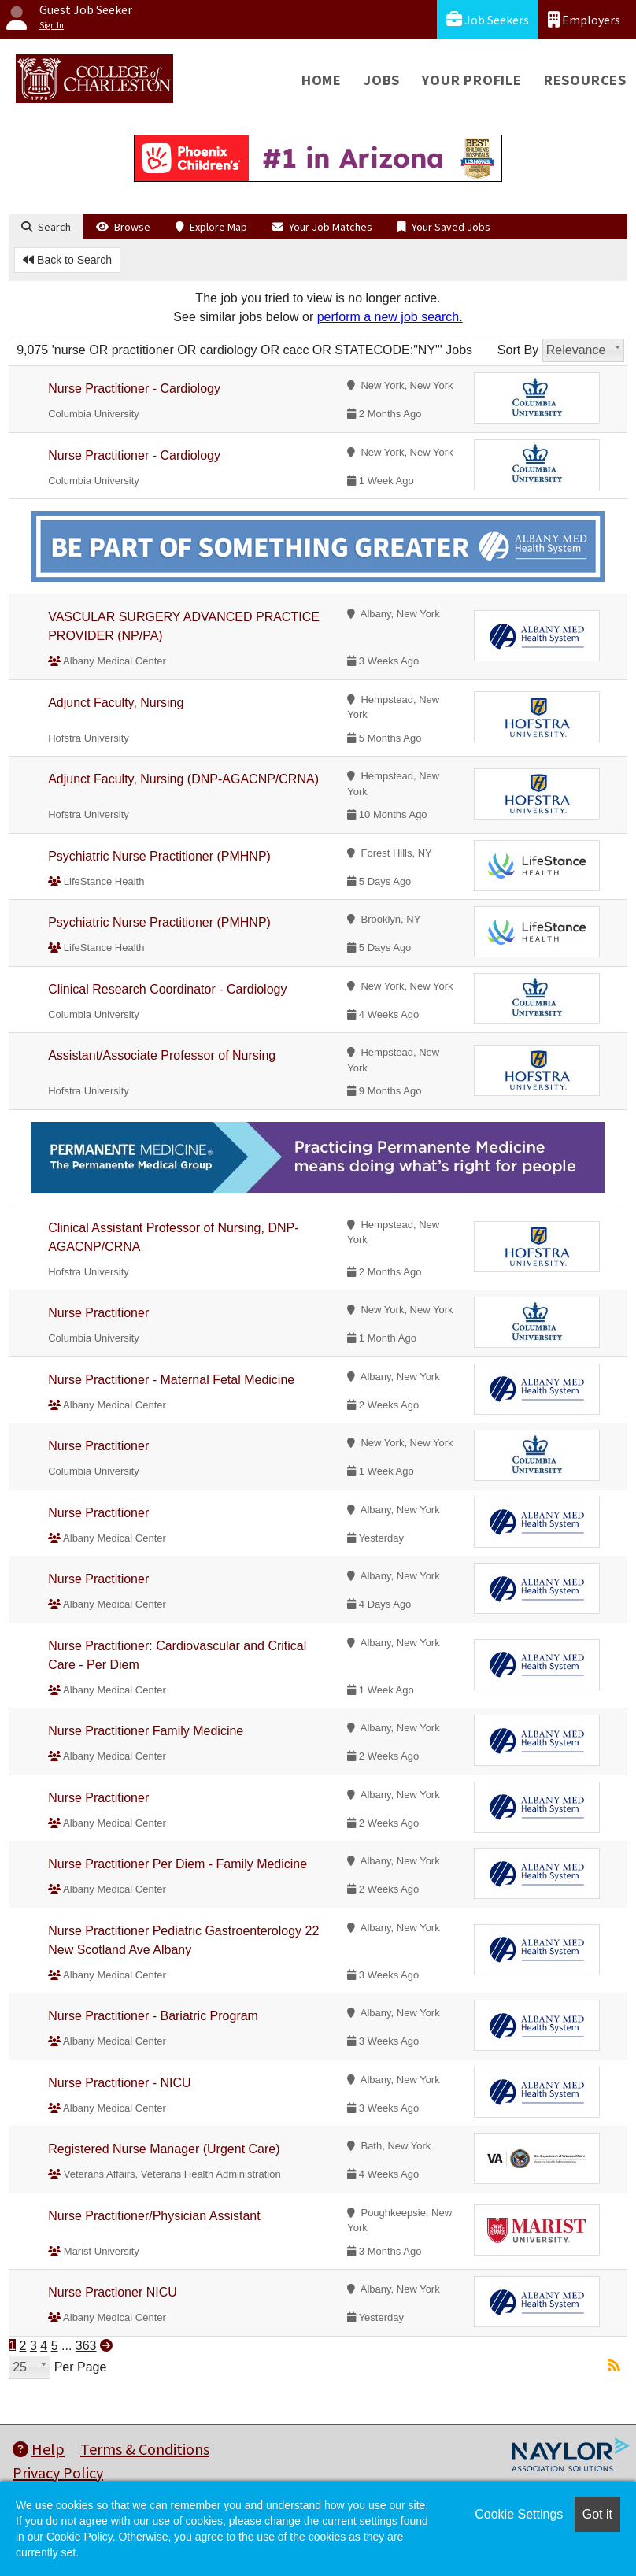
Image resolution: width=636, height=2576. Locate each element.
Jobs (382, 80)
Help (39, 2449)
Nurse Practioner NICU (112, 2292)
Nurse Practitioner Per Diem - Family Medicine (177, 1864)
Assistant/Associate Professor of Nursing (161, 1055)
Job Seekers (487, 19)
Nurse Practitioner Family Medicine (145, 1731)
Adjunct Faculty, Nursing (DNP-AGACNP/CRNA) (183, 779)
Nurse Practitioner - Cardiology (134, 388)
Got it (597, 2514)
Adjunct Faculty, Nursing (115, 702)
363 (86, 2345)
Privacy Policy (58, 2472)
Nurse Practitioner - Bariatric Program (153, 2016)
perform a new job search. (390, 317)
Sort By (517, 350)
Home (321, 80)
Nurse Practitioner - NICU (119, 2082)
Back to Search (67, 260)
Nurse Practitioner (98, 1312)
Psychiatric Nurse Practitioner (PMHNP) (159, 856)
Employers (584, 19)
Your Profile (472, 80)
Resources (585, 80)
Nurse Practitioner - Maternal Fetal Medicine (171, 1379)
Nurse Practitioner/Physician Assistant (154, 2216)
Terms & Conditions (144, 2449)
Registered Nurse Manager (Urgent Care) (163, 2149)
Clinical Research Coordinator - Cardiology (167, 989)
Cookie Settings (519, 2514)
